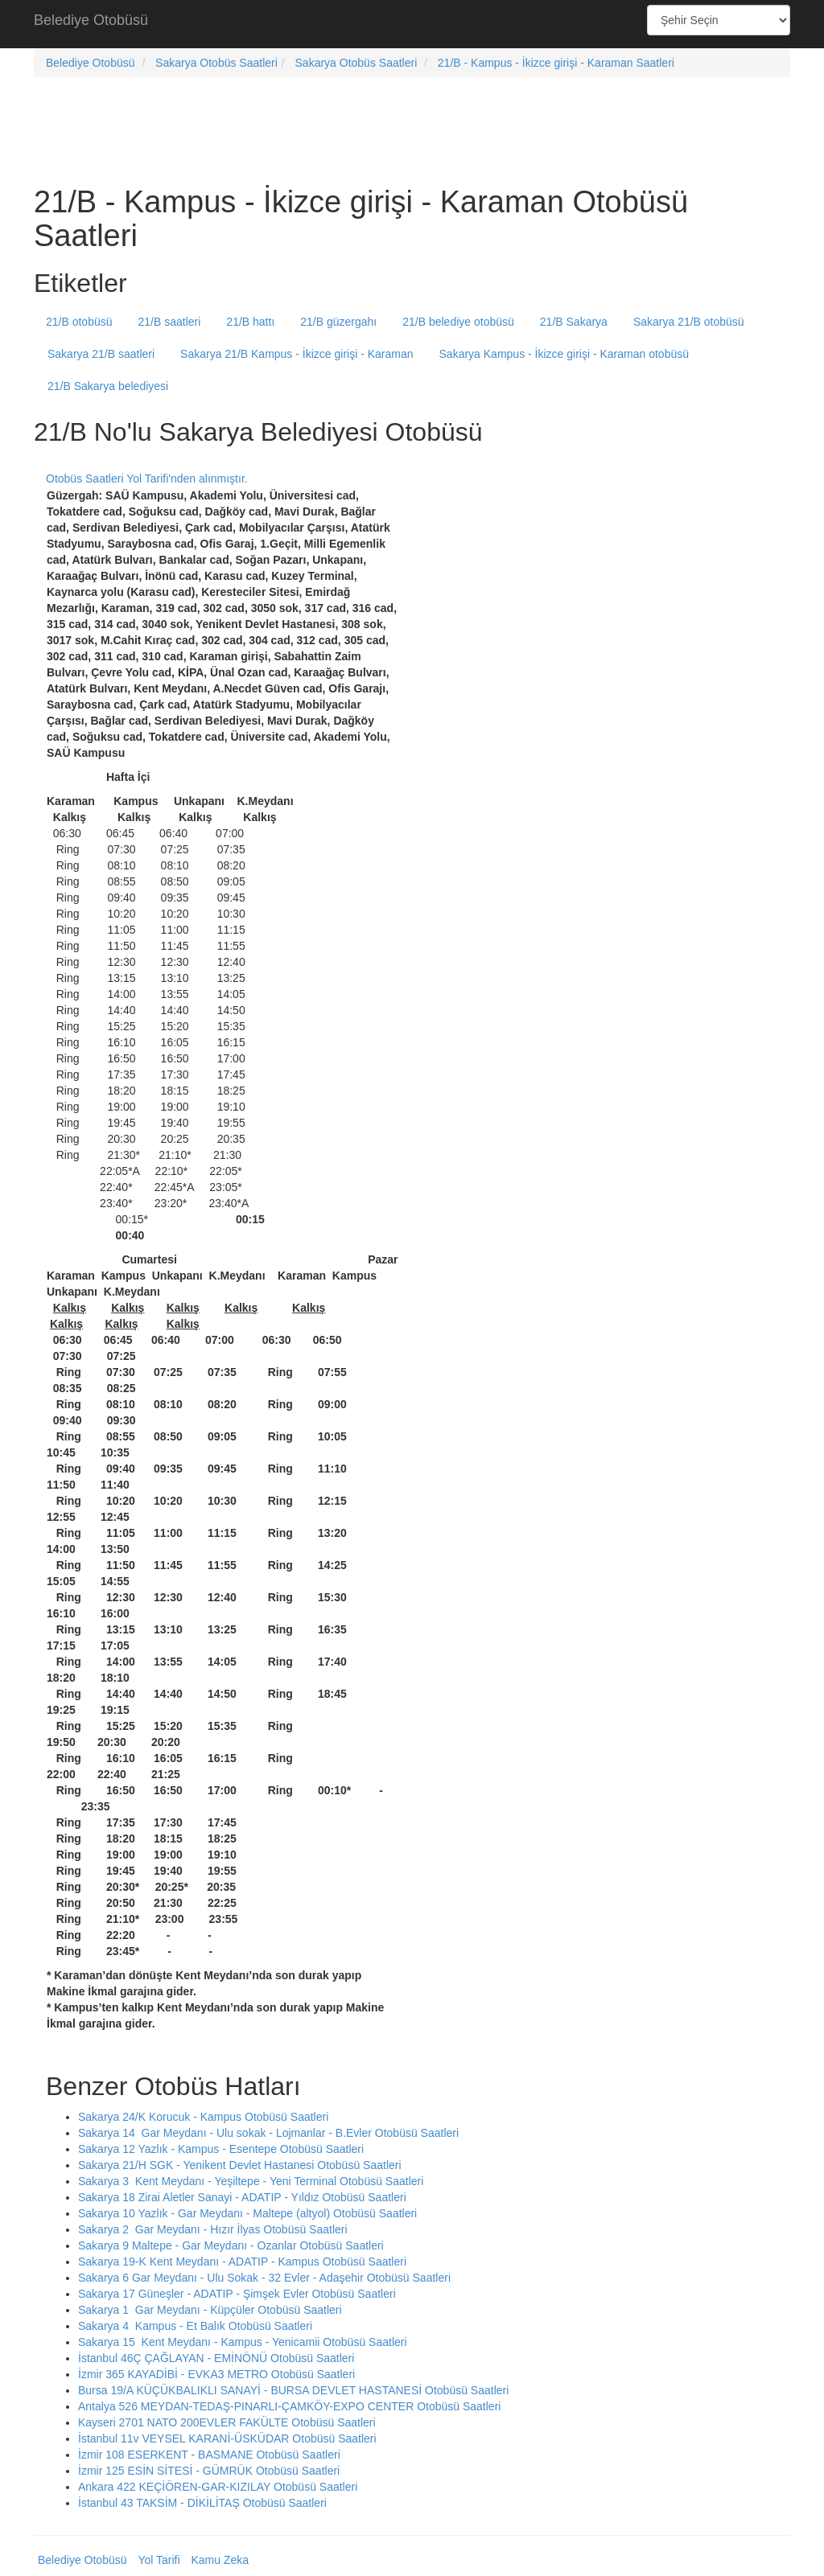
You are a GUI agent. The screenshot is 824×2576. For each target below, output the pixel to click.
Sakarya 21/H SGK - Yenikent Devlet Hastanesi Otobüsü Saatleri (240, 2165)
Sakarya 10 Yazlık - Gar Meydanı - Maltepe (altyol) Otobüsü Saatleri (247, 2213)
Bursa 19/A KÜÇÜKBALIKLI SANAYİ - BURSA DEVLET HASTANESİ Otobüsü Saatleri (293, 2390)
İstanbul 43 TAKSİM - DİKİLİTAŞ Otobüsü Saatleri (202, 2502)
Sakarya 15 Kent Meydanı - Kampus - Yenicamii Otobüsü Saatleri (242, 2342)
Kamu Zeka (220, 2559)
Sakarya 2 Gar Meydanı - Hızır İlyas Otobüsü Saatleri (213, 2229)
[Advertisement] (412, 24)
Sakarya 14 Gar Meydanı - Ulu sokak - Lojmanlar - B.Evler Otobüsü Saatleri (268, 2132)
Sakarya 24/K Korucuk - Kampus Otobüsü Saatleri (203, 2116)
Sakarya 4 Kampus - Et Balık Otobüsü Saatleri (195, 2325)
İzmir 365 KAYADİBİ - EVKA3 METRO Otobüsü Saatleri (216, 2374)
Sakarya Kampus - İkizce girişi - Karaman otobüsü (564, 353)
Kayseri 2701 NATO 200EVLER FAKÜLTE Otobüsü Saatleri (227, 2422)
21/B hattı (250, 321)
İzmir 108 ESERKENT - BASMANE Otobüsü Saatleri (209, 2454)
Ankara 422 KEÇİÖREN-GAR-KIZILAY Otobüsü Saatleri (217, 2486)
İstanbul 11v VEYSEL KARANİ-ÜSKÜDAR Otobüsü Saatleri (227, 2438)
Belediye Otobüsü (91, 20)
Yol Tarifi (158, 2559)
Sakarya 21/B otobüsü (688, 321)
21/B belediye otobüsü (458, 321)
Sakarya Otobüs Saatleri (216, 62)
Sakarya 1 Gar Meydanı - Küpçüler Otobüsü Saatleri (210, 2309)
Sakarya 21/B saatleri (100, 353)
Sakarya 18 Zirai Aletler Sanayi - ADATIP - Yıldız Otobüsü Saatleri (242, 2197)
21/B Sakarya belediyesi (107, 386)
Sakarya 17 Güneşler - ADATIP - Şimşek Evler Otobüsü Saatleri (237, 2293)
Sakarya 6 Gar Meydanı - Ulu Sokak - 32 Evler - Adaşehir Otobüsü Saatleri (264, 2277)
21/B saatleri (169, 321)
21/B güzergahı (338, 321)
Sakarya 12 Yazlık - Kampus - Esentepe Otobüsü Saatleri (221, 2149)
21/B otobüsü (79, 321)
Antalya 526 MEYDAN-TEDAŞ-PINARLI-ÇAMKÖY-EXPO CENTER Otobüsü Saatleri (289, 2406)
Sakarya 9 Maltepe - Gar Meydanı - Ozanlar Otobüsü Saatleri (231, 2245)
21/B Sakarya (574, 321)
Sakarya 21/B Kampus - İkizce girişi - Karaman (296, 353)
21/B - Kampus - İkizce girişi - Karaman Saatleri (556, 62)
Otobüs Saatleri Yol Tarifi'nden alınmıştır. (147, 478)
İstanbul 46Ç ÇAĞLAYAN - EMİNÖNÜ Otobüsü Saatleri (216, 2358)
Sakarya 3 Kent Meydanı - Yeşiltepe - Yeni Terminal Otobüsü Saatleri (250, 2181)
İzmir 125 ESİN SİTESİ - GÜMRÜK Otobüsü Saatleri (209, 2470)
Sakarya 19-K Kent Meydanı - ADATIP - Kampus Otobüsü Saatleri (242, 2261)
